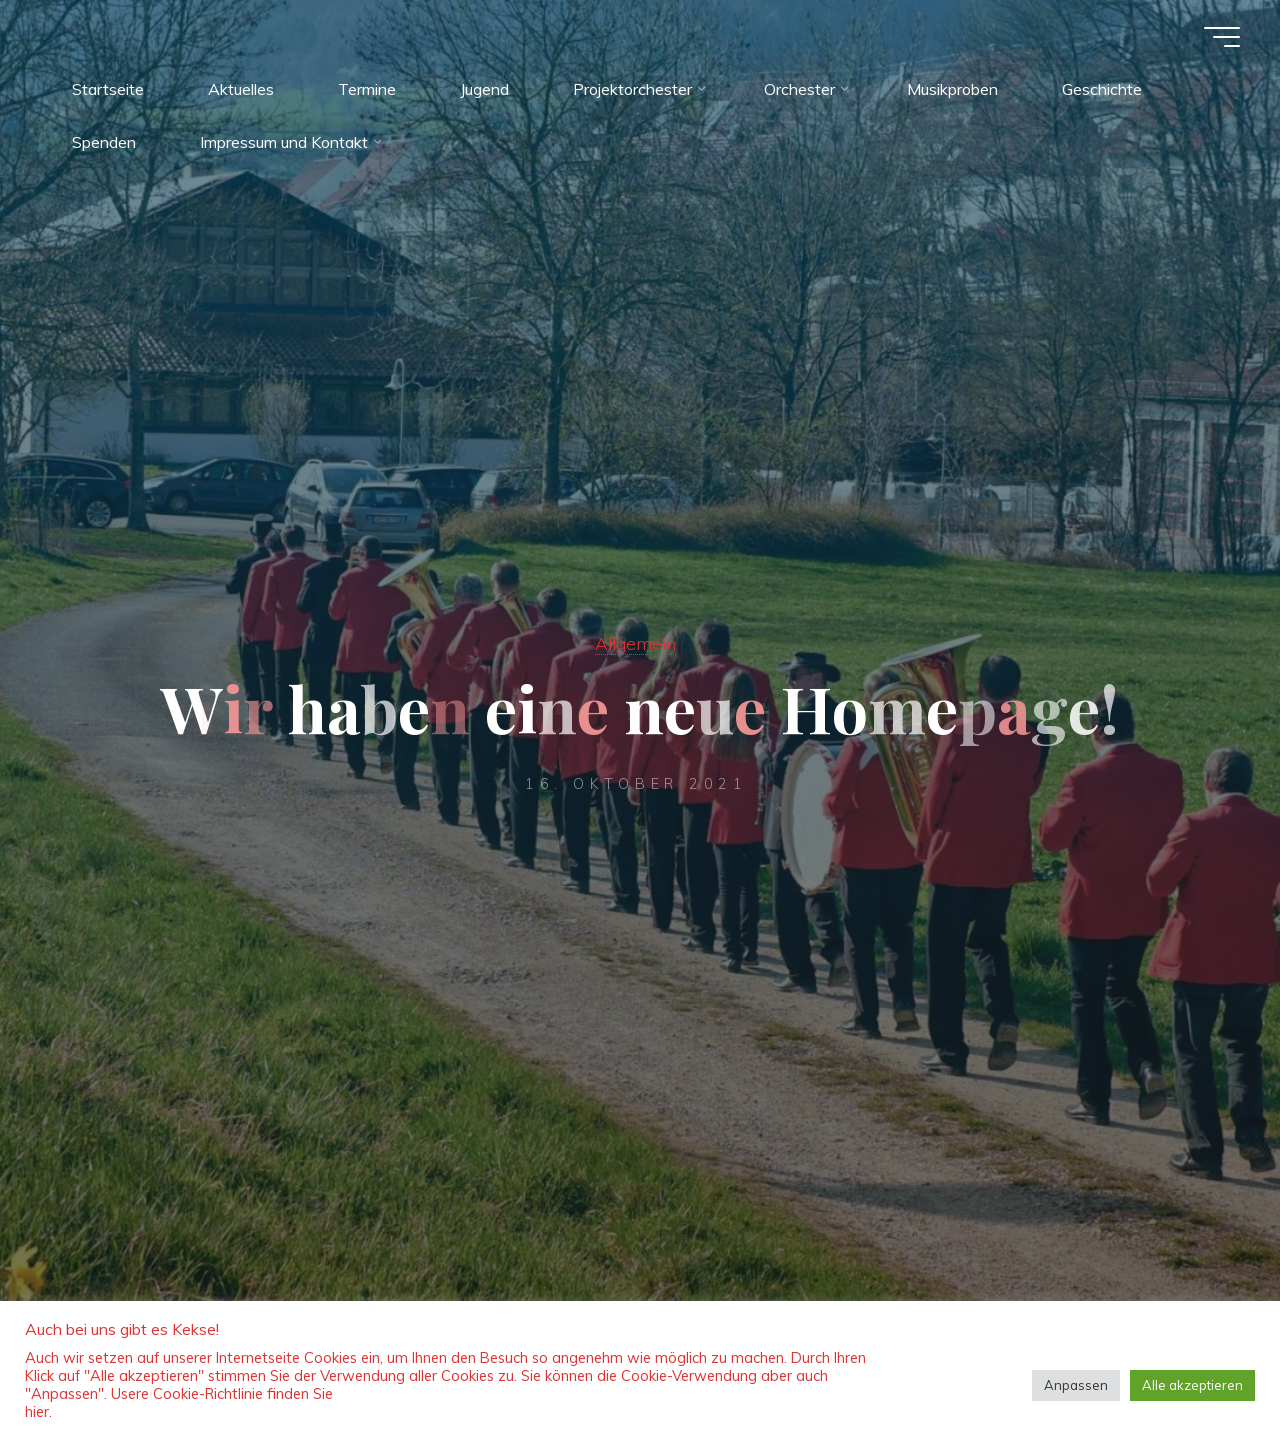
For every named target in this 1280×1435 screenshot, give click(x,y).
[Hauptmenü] (1222, 37)
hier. (38, 1411)
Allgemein (635, 643)
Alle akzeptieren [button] (1192, 1385)
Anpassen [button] (1076, 1385)
